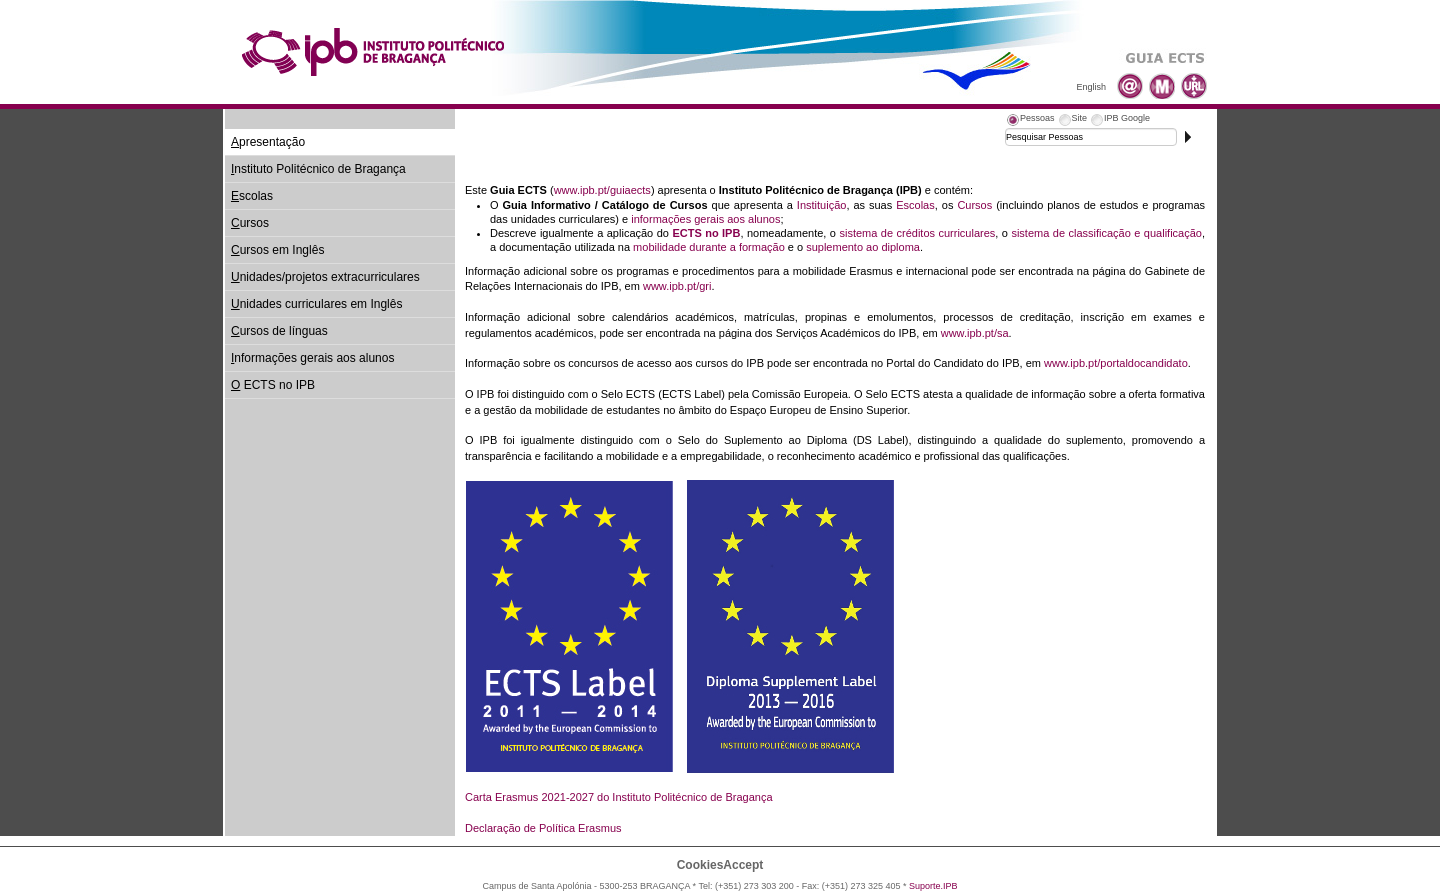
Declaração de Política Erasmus (543, 828)
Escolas (915, 205)
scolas (252, 196)
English (1091, 87)
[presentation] (1030, 121)
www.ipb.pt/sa (975, 333)
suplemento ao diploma (863, 247)
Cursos (974, 205)
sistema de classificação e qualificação (1106, 233)
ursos (250, 223)
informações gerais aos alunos (705, 219)
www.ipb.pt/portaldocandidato (1116, 363)
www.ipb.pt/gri (677, 286)
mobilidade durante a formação (709, 247)
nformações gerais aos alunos (312, 358)
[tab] (1030, 121)
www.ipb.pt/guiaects (602, 190)
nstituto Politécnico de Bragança (318, 169)
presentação (268, 142)
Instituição (822, 205)
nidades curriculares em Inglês (316, 304)
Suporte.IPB (933, 886)
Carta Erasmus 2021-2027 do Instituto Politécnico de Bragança (619, 797)
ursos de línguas (279, 331)
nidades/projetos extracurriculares (325, 277)
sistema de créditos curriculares (917, 233)
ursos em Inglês (277, 250)
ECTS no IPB (273, 385)
